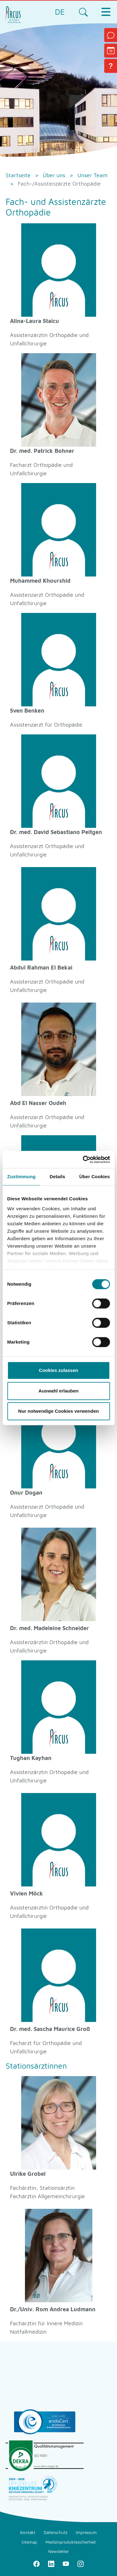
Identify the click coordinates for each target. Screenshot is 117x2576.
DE (60, 11)
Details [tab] (57, 1176)
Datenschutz (55, 2532)
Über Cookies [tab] (94, 1176)
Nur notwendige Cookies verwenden (58, 1411)
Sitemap (29, 2542)
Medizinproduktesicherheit (71, 2542)
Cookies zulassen (58, 1370)
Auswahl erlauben (58, 1390)
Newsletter (58, 2551)
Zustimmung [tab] (21, 1176)
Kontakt (27, 2532)
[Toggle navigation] (105, 11)
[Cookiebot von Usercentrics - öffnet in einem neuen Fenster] (83, 1159)
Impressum (86, 2532)
